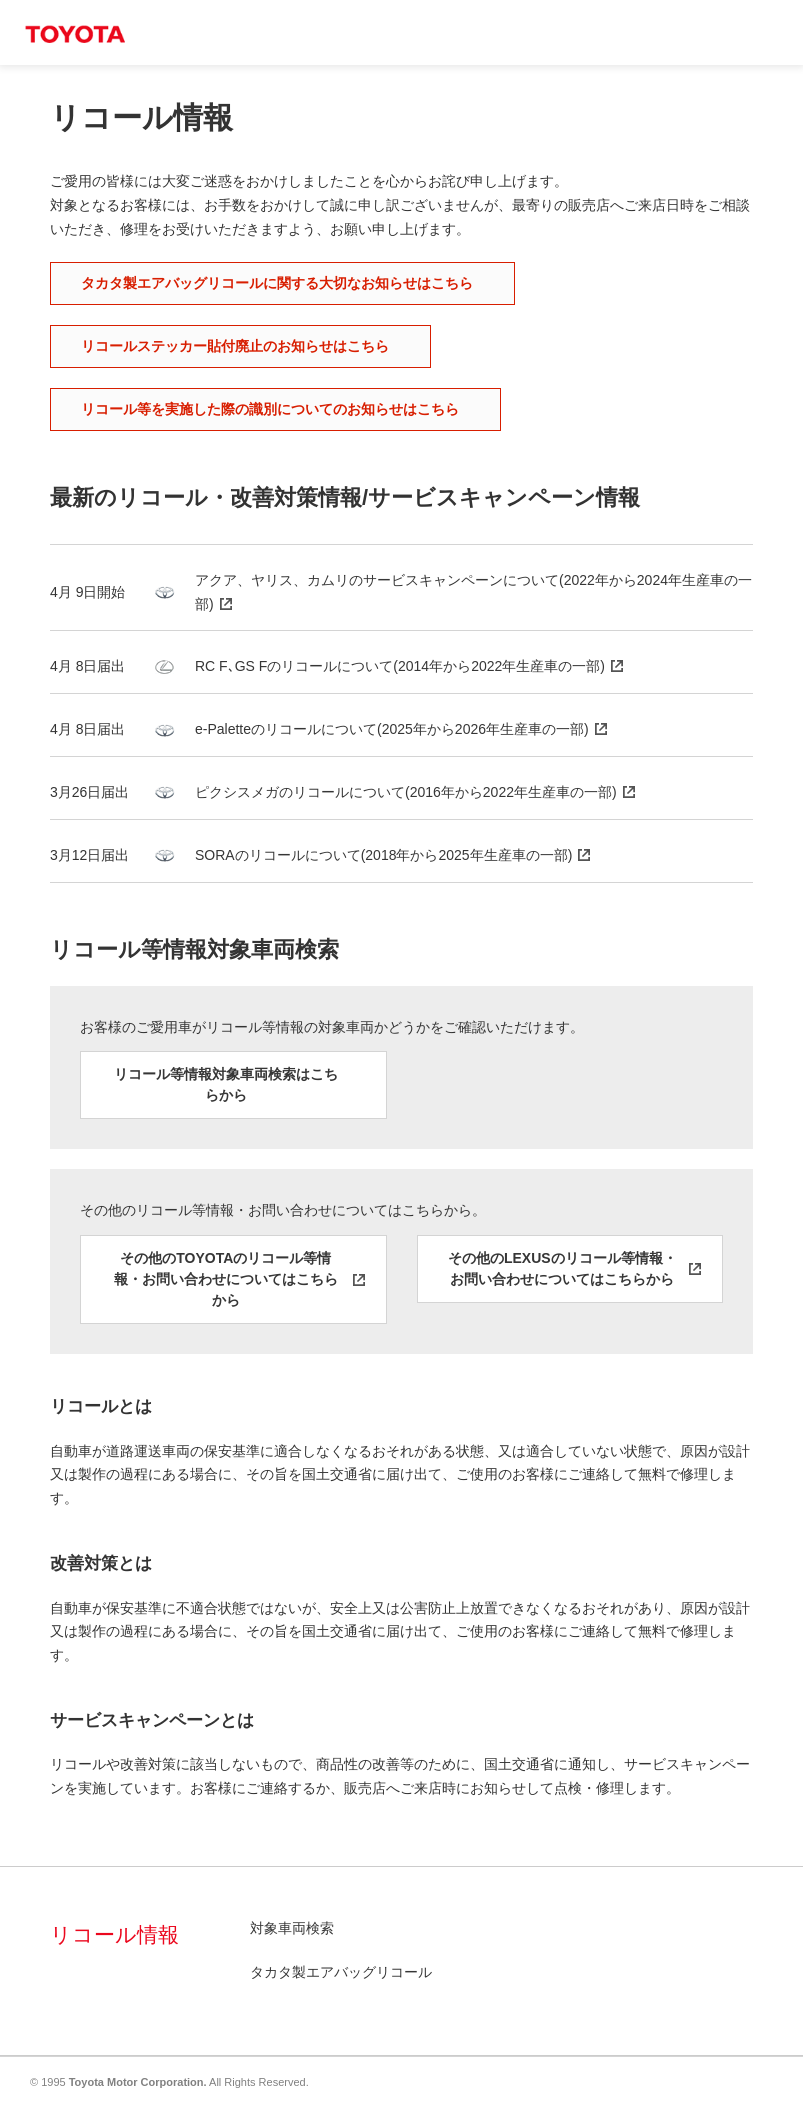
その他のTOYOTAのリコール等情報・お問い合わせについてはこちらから (226, 1279)
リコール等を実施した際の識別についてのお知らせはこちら (270, 409)
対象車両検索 (292, 1928)
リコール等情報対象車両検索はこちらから (226, 1084)
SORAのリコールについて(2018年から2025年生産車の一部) (383, 855)
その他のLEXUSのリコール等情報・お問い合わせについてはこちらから (562, 1268)
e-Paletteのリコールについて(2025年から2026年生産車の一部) (392, 729)
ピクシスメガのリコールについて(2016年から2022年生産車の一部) (406, 792)
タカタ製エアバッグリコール (341, 1972)
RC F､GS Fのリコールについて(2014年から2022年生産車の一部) (400, 666)
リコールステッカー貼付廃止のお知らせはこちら (235, 346)
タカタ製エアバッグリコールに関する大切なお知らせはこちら (277, 283)
